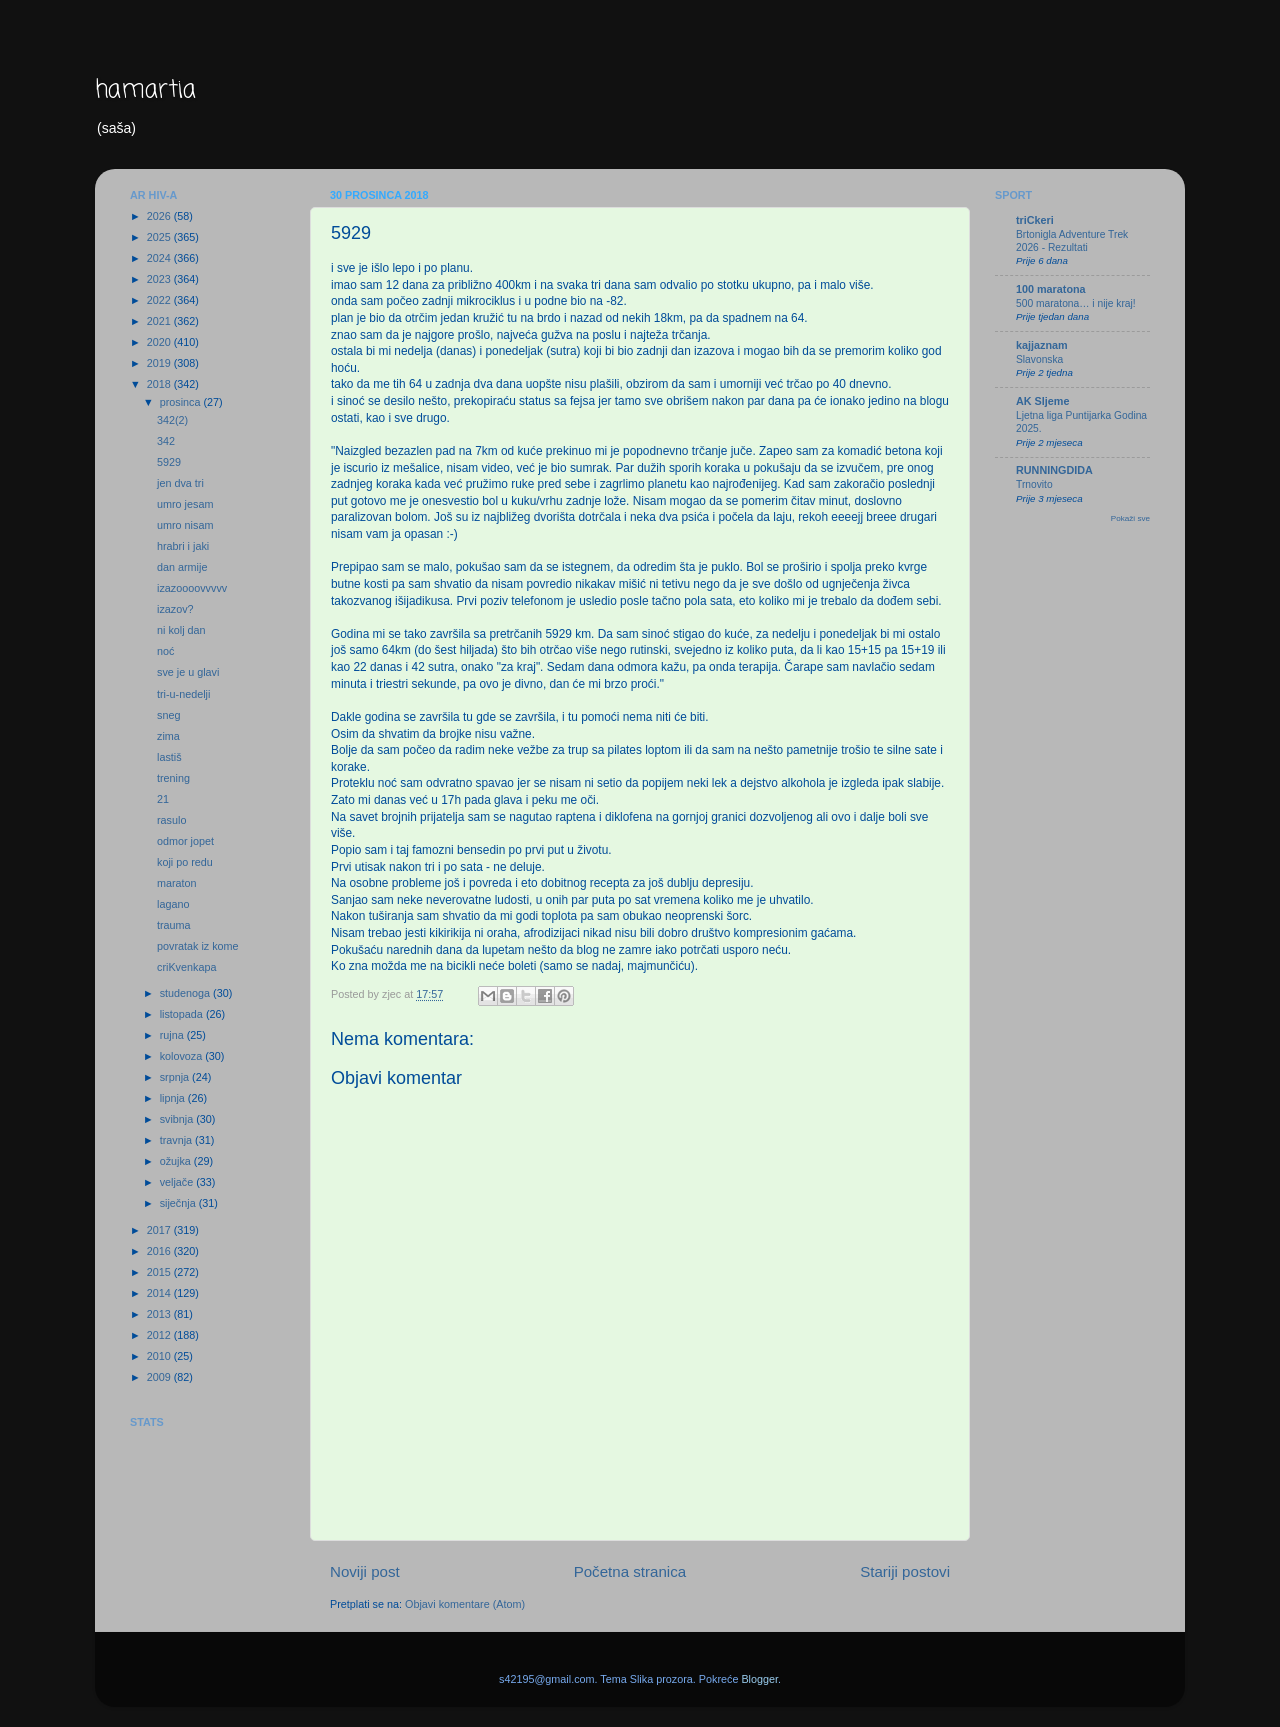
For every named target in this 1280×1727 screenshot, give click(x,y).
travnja (177, 1140)
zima (168, 736)
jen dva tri (180, 483)
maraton (177, 883)
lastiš (169, 757)
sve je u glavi (188, 672)
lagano (173, 904)
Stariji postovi (905, 1571)
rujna (173, 1035)
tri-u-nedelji (183, 694)
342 (166, 441)
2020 (160, 342)
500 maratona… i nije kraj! (1076, 303)
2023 (160, 279)
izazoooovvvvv (192, 588)
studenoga (186, 993)
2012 (160, 1335)
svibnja (178, 1119)
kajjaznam (1042, 345)
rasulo (171, 820)
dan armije (182, 567)
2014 (160, 1293)
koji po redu (185, 862)
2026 (160, 216)
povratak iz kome (198, 946)
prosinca (182, 402)
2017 (160, 1230)
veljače (178, 1182)
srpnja (176, 1077)
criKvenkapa (186, 967)
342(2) (172, 420)
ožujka (177, 1161)
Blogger (759, 1679)
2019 (160, 363)
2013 (160, 1314)
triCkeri (1035, 220)
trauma (174, 925)
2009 (160, 1377)
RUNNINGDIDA (1054, 470)
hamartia (145, 90)
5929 (169, 462)
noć (165, 651)
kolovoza (183, 1056)
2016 (160, 1251)
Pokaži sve (1130, 518)
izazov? (175, 609)
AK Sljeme (1042, 401)
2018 (160, 384)
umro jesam (185, 504)
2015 (160, 1272)
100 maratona (1051, 289)
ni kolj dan (181, 630)
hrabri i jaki (183, 546)
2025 (160, 237)
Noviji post (365, 1571)
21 (163, 799)
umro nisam (185, 525)
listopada (183, 1014)
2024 (160, 258)
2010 (160, 1356)
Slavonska (1039, 359)
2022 (160, 300)
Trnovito (1034, 484)
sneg (168, 715)
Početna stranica (630, 1571)
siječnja (179, 1203)
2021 (160, 321)
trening (173, 778)
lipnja (174, 1098)
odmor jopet (185, 841)
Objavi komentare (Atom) (465, 1604)
